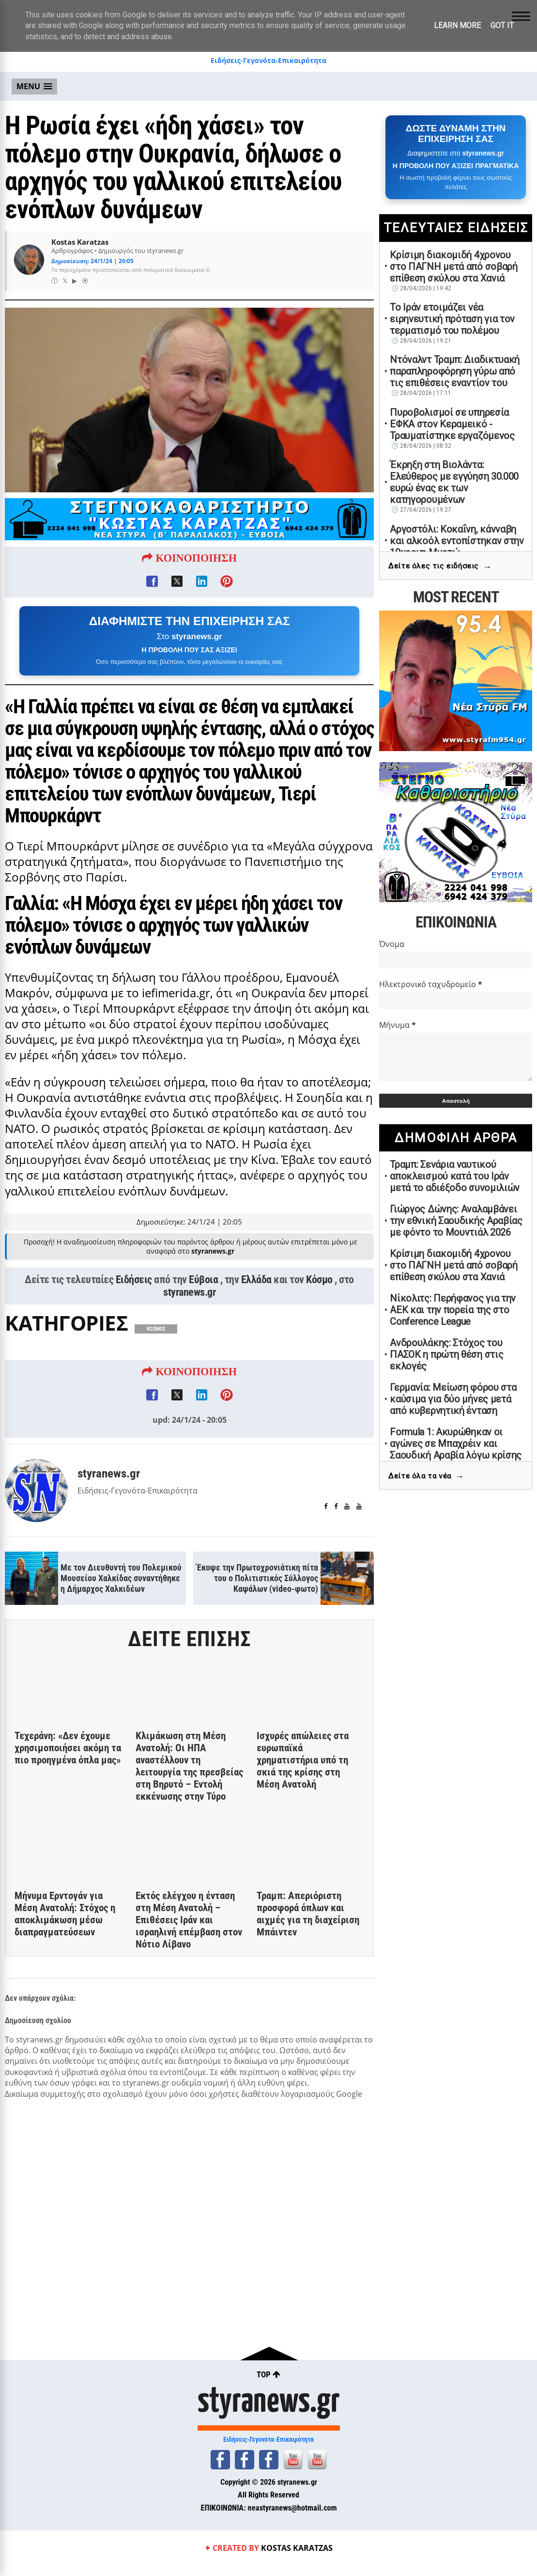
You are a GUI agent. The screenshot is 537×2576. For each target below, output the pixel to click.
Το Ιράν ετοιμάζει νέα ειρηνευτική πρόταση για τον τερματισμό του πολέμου (452, 318)
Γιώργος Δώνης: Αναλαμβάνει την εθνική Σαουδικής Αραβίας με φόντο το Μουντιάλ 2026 (456, 1220)
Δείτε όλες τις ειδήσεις (439, 567)
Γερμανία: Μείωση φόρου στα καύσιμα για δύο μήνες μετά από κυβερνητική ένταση (453, 1399)
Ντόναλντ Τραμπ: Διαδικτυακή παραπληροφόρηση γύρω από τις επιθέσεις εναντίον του (455, 371)
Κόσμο (319, 1285)
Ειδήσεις (134, 1285)
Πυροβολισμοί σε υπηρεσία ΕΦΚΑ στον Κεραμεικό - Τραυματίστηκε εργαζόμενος (452, 424)
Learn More (457, 25)
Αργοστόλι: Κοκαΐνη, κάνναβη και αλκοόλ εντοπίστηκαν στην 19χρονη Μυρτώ (457, 540)
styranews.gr (189, 1297)
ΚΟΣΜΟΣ (156, 1334)
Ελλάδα (256, 1285)
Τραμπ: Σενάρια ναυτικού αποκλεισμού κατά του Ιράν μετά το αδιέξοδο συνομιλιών (455, 1176)
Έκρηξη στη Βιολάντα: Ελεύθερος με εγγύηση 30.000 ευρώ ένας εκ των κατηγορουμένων (454, 482)
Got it (502, 25)
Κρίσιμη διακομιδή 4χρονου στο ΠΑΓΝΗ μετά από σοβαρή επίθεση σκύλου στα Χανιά (454, 266)
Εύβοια (203, 1285)
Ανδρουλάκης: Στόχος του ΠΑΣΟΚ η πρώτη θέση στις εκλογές (446, 1354)
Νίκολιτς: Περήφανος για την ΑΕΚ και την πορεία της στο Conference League (453, 1309)
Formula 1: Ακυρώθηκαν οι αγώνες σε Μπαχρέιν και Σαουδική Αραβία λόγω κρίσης (456, 1443)
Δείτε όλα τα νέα (426, 1476)
